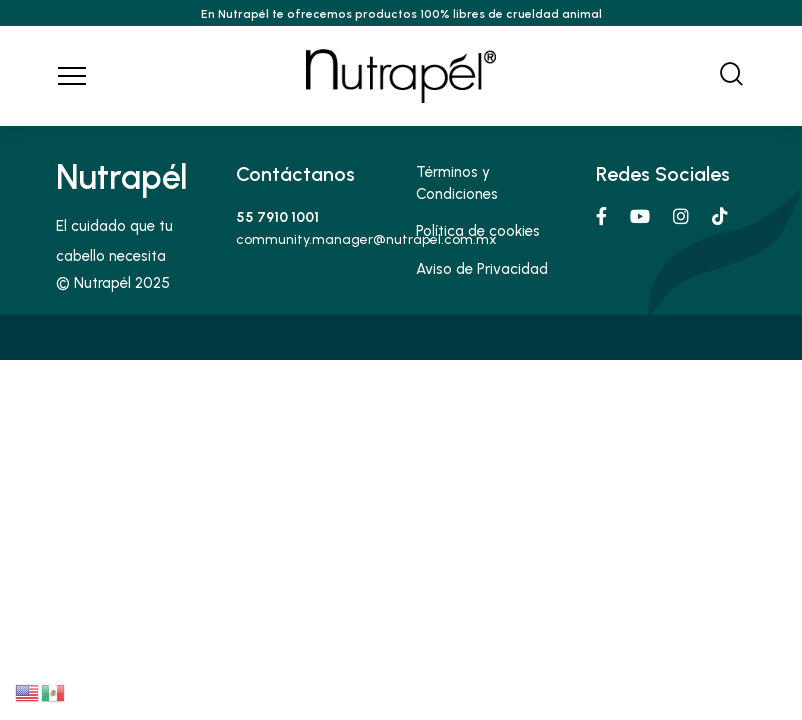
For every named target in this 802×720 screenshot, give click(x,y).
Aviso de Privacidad (482, 269)
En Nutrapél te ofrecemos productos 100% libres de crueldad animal (401, 14)
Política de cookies (478, 231)
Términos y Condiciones (457, 183)
